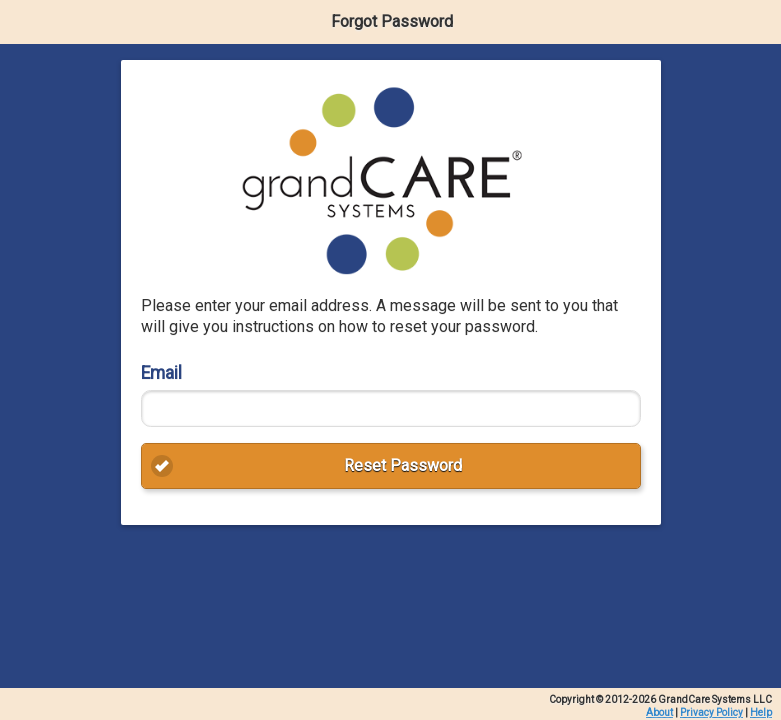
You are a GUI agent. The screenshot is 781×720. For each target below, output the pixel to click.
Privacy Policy (711, 712)
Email (161, 373)
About (659, 712)
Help (761, 712)
